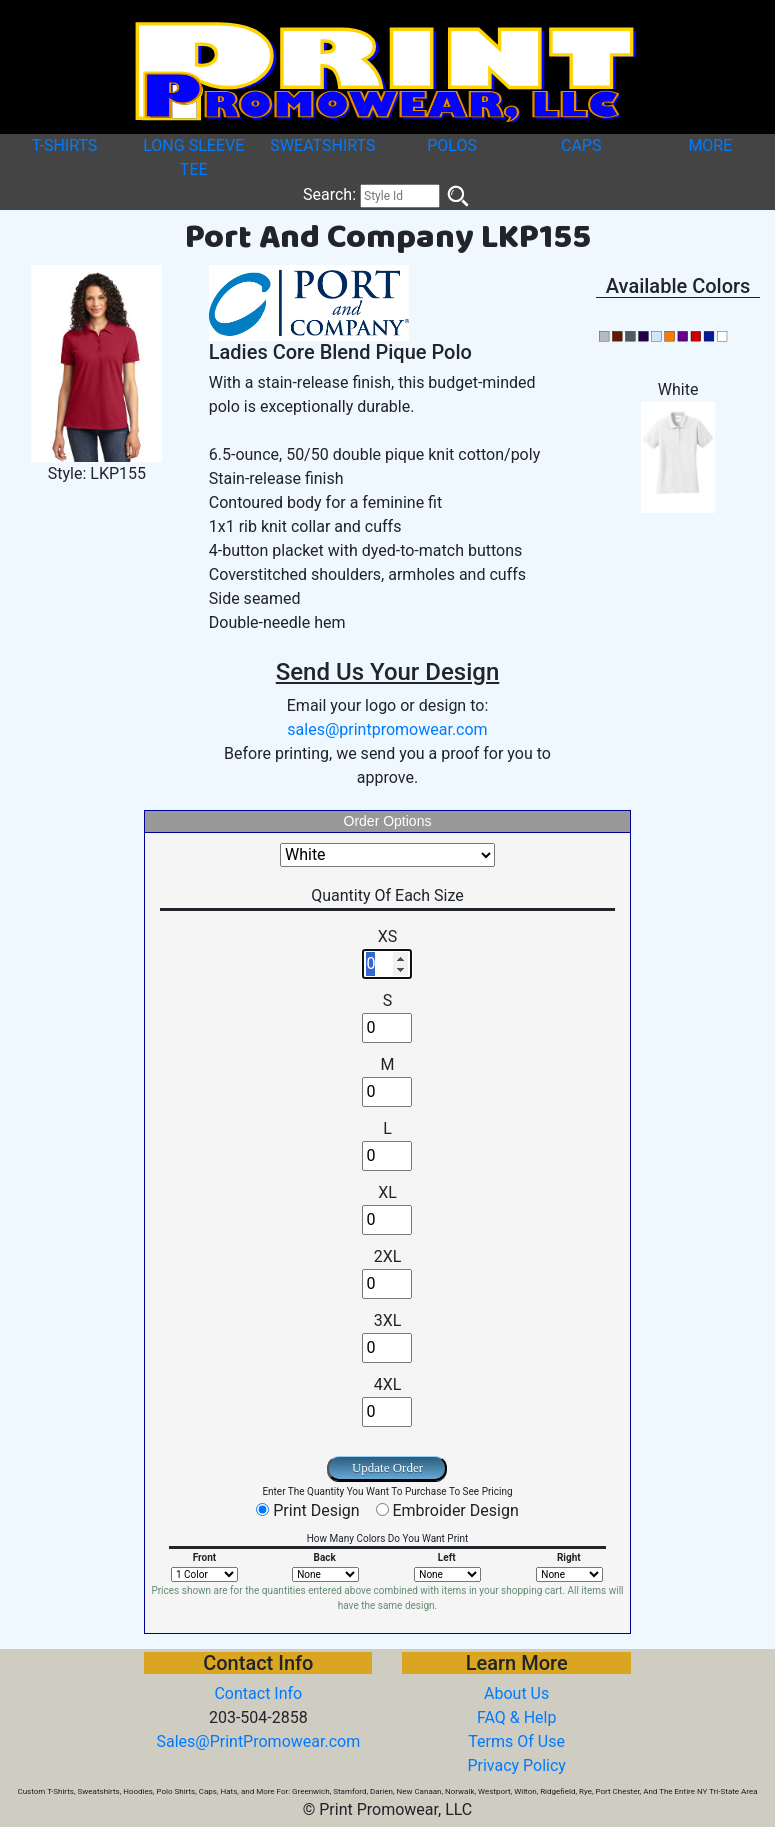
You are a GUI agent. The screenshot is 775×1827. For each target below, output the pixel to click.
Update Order (387, 1467)
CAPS (581, 145)
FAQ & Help (517, 1717)
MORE (710, 145)
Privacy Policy (516, 1765)
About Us (516, 1693)
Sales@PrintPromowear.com (258, 1741)
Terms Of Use (516, 1741)
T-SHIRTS (65, 145)
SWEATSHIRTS (322, 145)
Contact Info (258, 1693)
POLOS (452, 145)
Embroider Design (455, 1510)
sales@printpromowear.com (387, 729)
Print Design (316, 1510)
